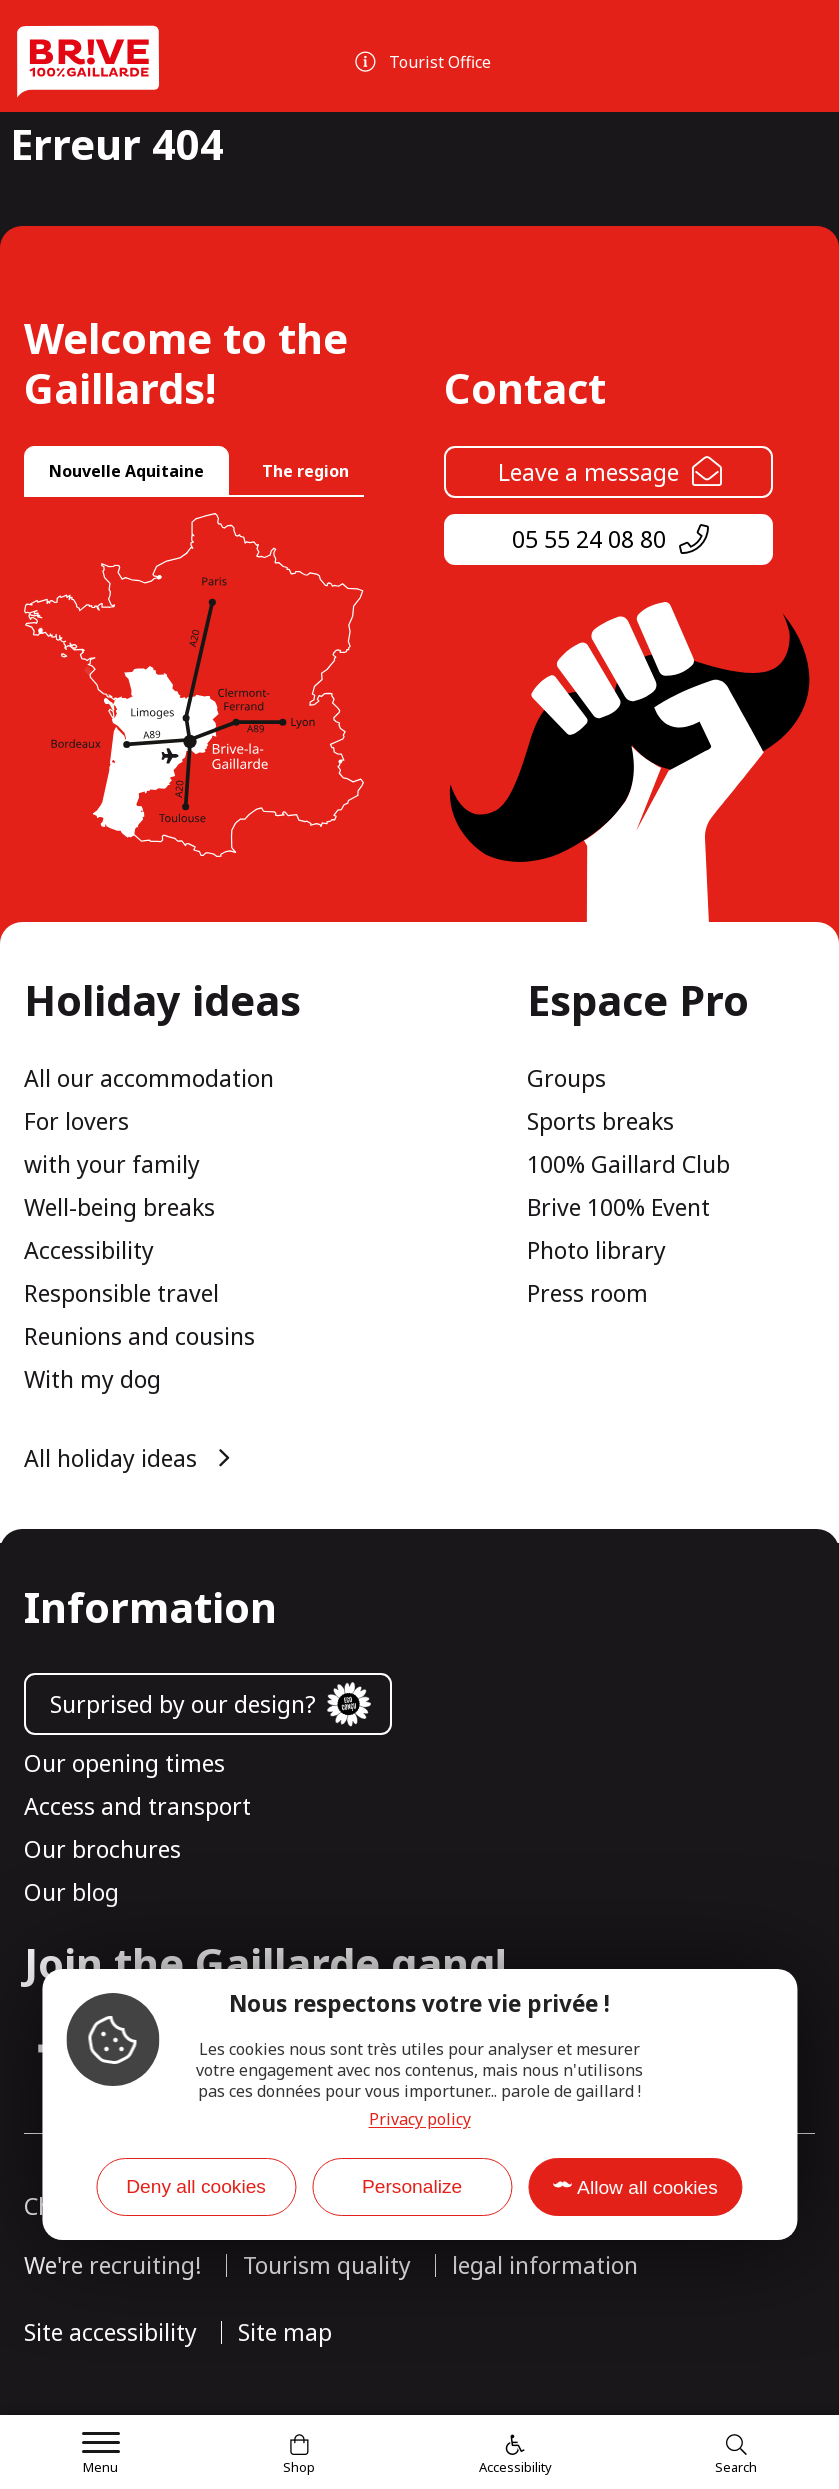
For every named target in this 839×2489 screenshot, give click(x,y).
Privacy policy (420, 2119)
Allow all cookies (647, 2187)
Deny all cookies (196, 2186)
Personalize (412, 2186)
